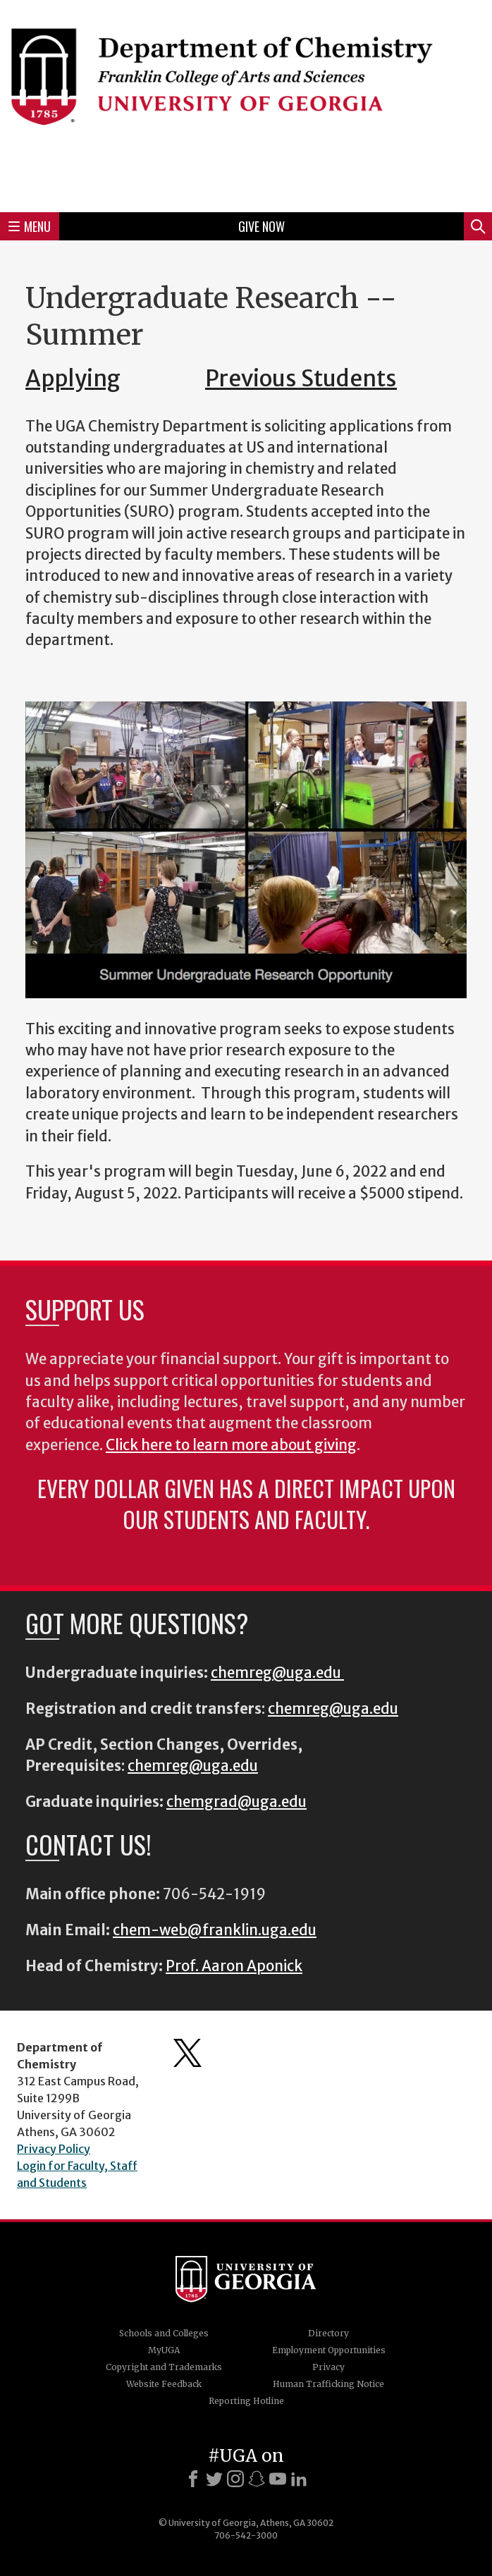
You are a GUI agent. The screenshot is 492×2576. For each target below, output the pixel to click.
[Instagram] (235, 2478)
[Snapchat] (256, 2478)
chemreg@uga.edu (277, 1673)
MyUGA (164, 2350)
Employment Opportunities (329, 2350)
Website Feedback (164, 2384)
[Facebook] (193, 2478)
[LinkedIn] (298, 2478)
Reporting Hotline (246, 2401)
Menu (29, 226)
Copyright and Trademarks (164, 2367)
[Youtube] (277, 2478)
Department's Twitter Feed (187, 2053)
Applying (73, 378)
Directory (328, 2333)
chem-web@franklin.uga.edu (214, 1930)
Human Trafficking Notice (328, 2384)
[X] (214, 2478)
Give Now (261, 226)
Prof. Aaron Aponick (234, 1966)
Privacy (328, 2367)
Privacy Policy (53, 2149)
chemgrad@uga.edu (236, 1802)
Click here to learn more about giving (231, 1445)
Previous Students (301, 378)
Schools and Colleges (164, 2333)
